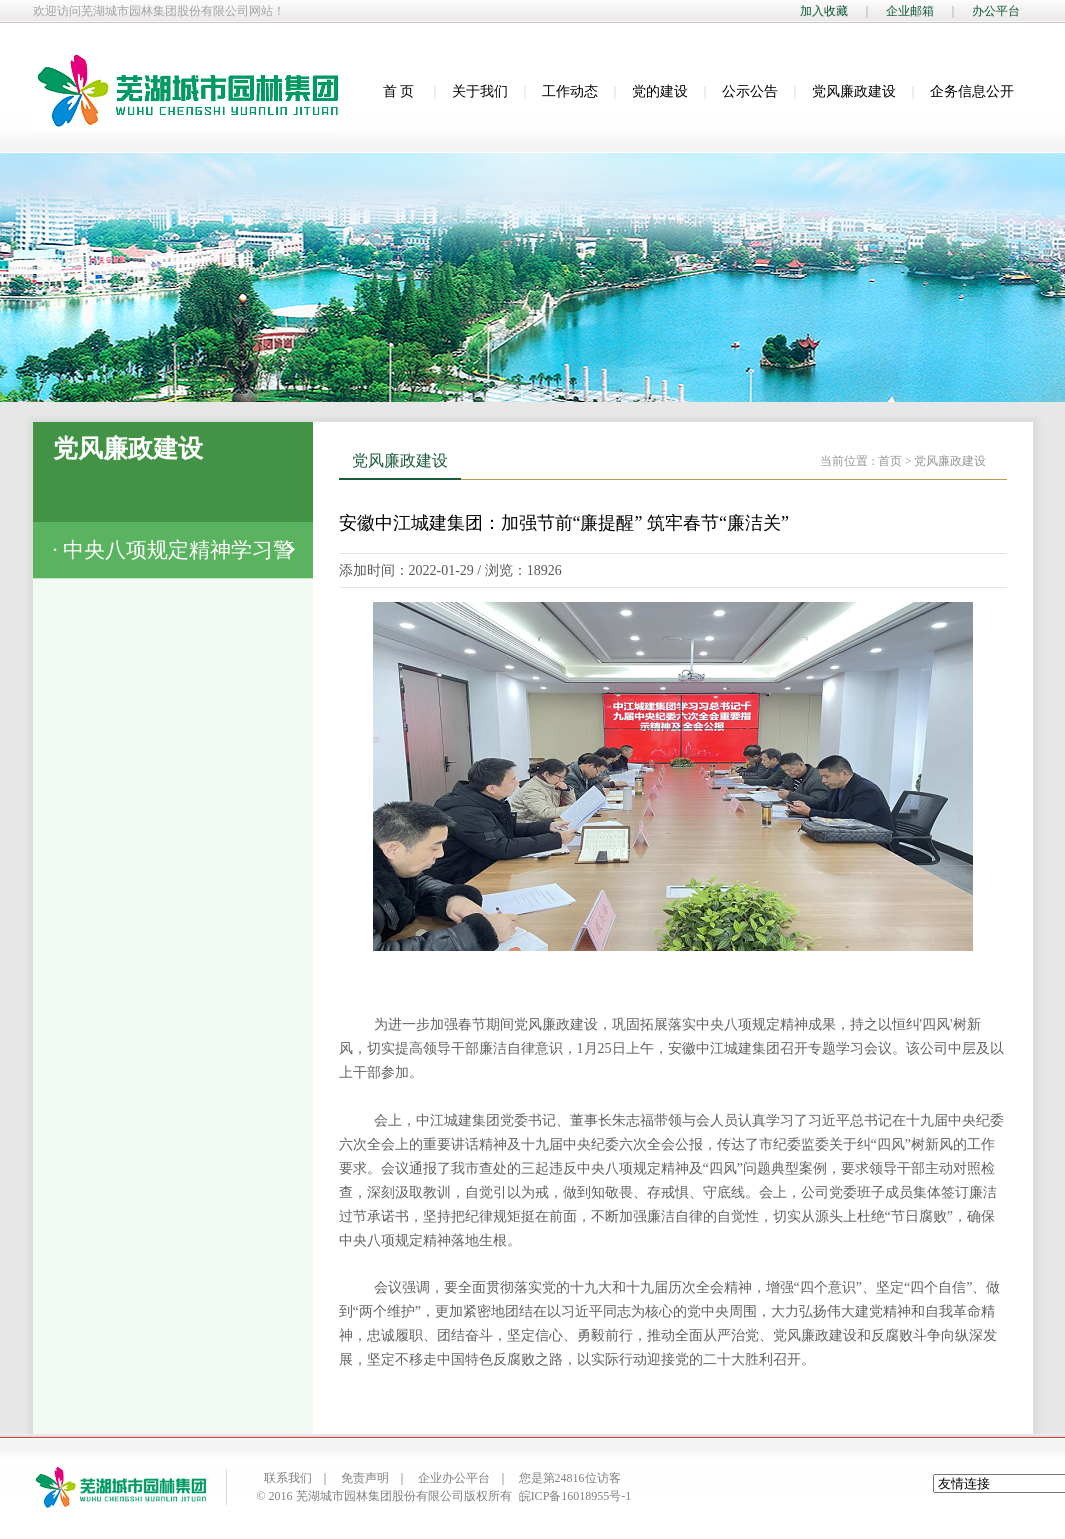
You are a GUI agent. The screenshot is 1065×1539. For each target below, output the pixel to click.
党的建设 (660, 91)
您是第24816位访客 (570, 1478)
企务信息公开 (972, 91)
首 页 (399, 91)
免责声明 (365, 1478)
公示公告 (750, 91)
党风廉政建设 (854, 91)
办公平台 (996, 11)
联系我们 (288, 1478)
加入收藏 (824, 11)
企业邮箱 (910, 11)
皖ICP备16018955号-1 (575, 1496)
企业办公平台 (454, 1478)
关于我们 (480, 91)
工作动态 (570, 91)
